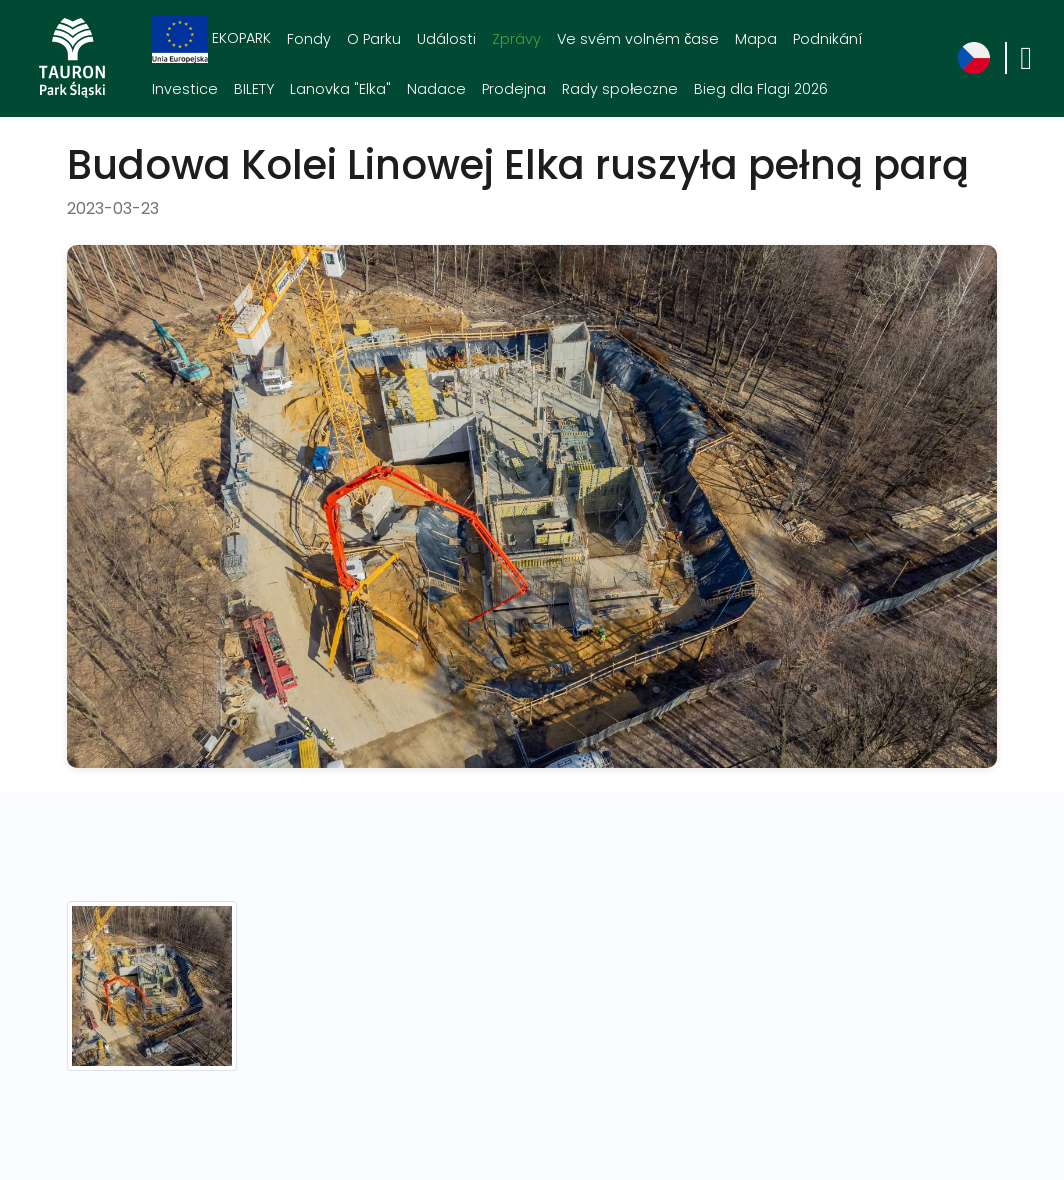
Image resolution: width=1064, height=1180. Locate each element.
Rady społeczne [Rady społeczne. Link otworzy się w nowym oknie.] (620, 89)
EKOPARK (211, 39)
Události (446, 39)
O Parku (374, 39)
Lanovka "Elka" (340, 89)
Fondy (309, 39)
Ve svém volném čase (638, 39)
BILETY (254, 89)
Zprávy (516, 39)
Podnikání (827, 39)
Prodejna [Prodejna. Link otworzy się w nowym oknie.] (514, 89)
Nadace (436, 89)
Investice (185, 89)
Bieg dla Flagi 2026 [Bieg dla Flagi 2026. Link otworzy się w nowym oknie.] (761, 89)
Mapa (756, 39)
